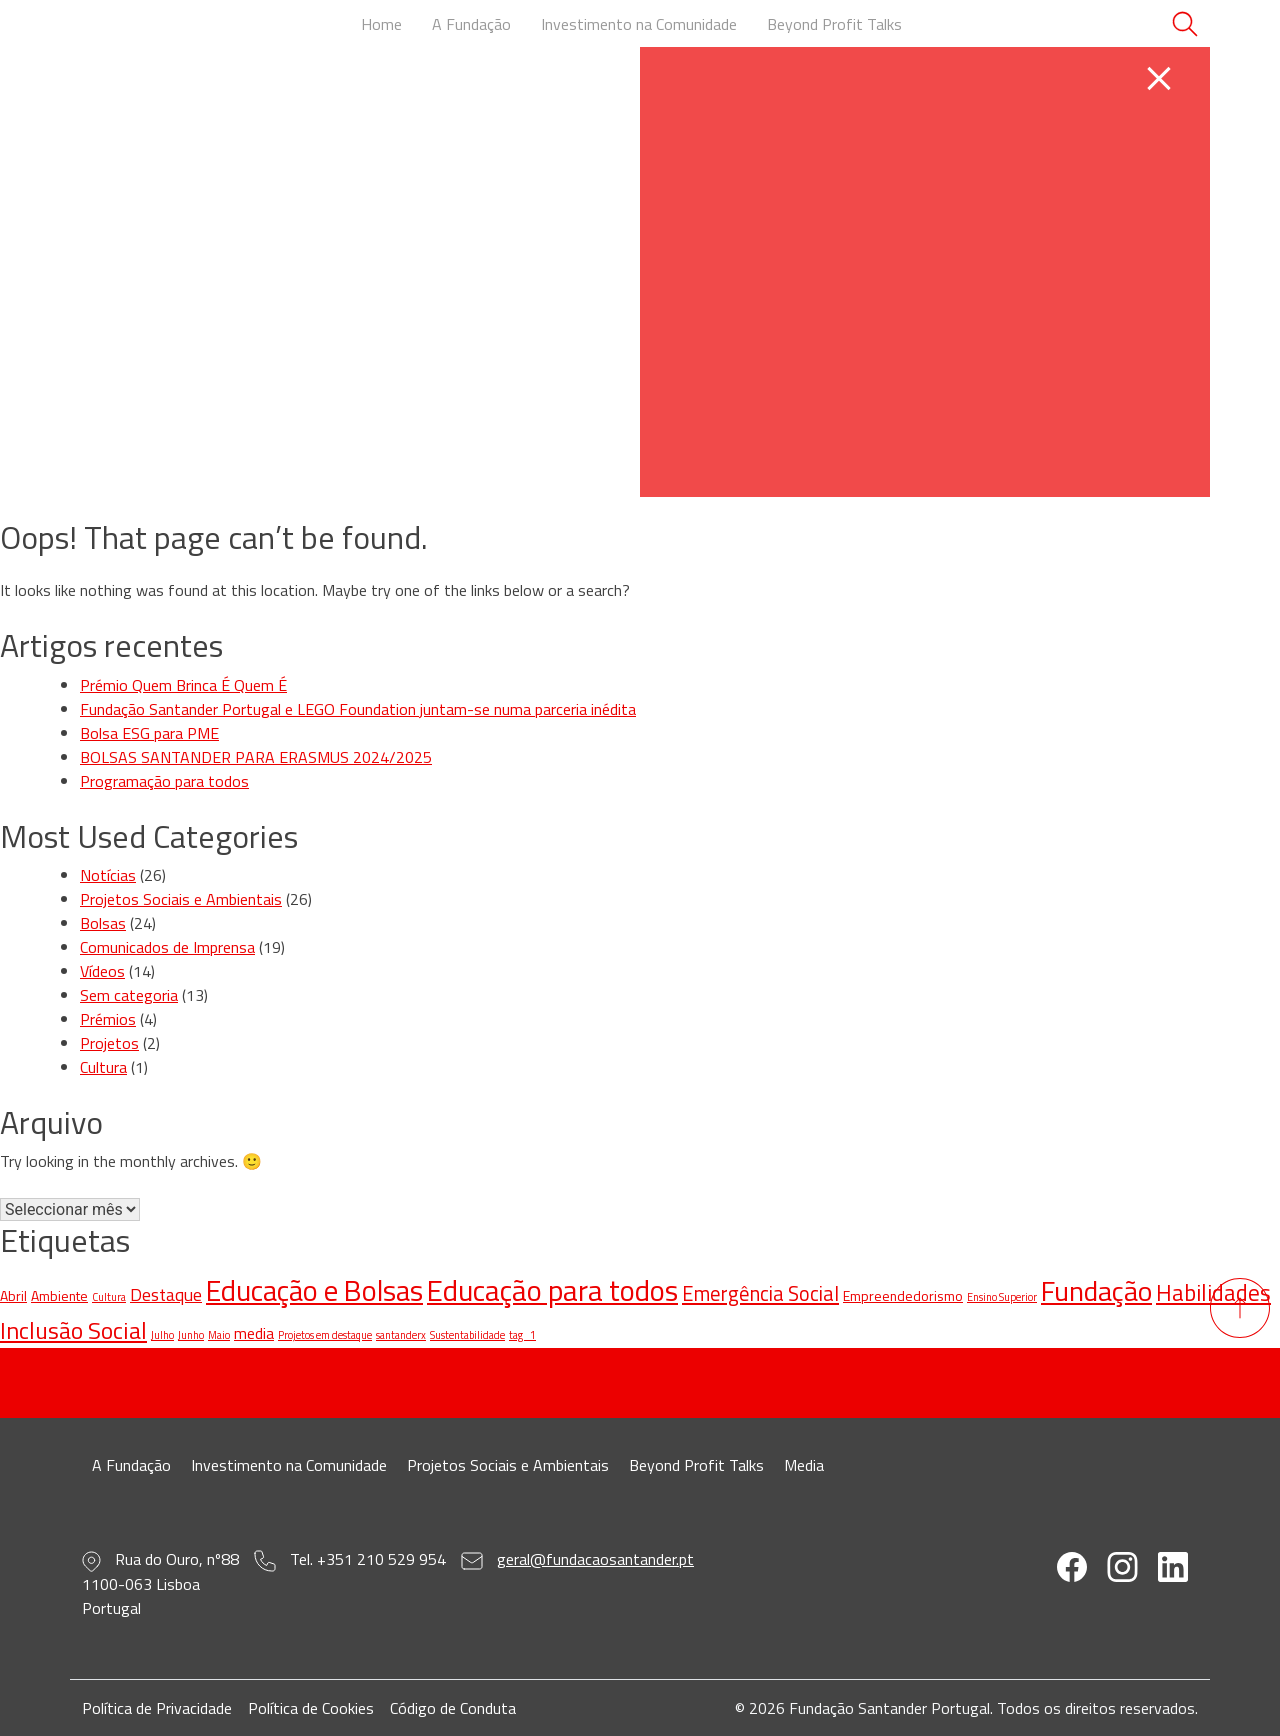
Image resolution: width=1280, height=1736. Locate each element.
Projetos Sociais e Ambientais (181, 899)
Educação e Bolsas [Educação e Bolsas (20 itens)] (314, 1290)
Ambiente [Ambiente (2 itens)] (59, 1295)
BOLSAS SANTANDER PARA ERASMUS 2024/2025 (256, 757)
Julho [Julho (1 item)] (162, 1335)
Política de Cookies (311, 1708)
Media (804, 1465)
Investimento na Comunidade (639, 24)
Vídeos (102, 971)
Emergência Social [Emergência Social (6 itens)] (760, 1293)
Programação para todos (164, 781)
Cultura (103, 1067)
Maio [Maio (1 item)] (219, 1335)
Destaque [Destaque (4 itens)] (166, 1294)
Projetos (109, 1043)
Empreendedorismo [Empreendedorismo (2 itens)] (903, 1295)
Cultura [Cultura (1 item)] (109, 1297)
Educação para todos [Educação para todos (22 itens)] (552, 1290)
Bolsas (103, 923)
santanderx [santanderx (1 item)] (401, 1335)
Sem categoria (129, 995)
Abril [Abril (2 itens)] (13, 1295)
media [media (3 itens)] (254, 1333)
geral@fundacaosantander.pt (595, 1559)
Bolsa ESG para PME (149, 733)
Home (381, 24)
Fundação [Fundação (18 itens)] (1096, 1290)
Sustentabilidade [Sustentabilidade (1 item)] (467, 1335)
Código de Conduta (453, 1708)
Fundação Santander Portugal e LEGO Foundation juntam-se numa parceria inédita (358, 709)
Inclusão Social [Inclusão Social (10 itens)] (73, 1330)
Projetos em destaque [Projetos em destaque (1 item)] (325, 1335)
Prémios (108, 1019)
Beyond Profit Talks (834, 24)
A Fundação (471, 24)
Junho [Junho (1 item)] (191, 1335)
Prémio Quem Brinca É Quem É (183, 685)
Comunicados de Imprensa (167, 947)
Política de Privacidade (157, 1708)
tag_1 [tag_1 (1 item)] (522, 1335)
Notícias (108, 875)
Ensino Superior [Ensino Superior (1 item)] (1002, 1297)
